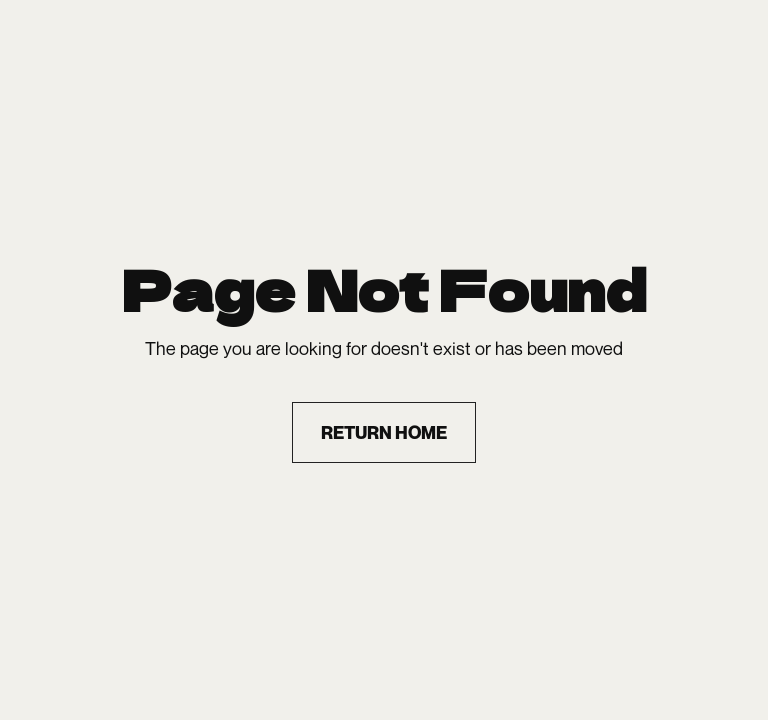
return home (384, 432)
